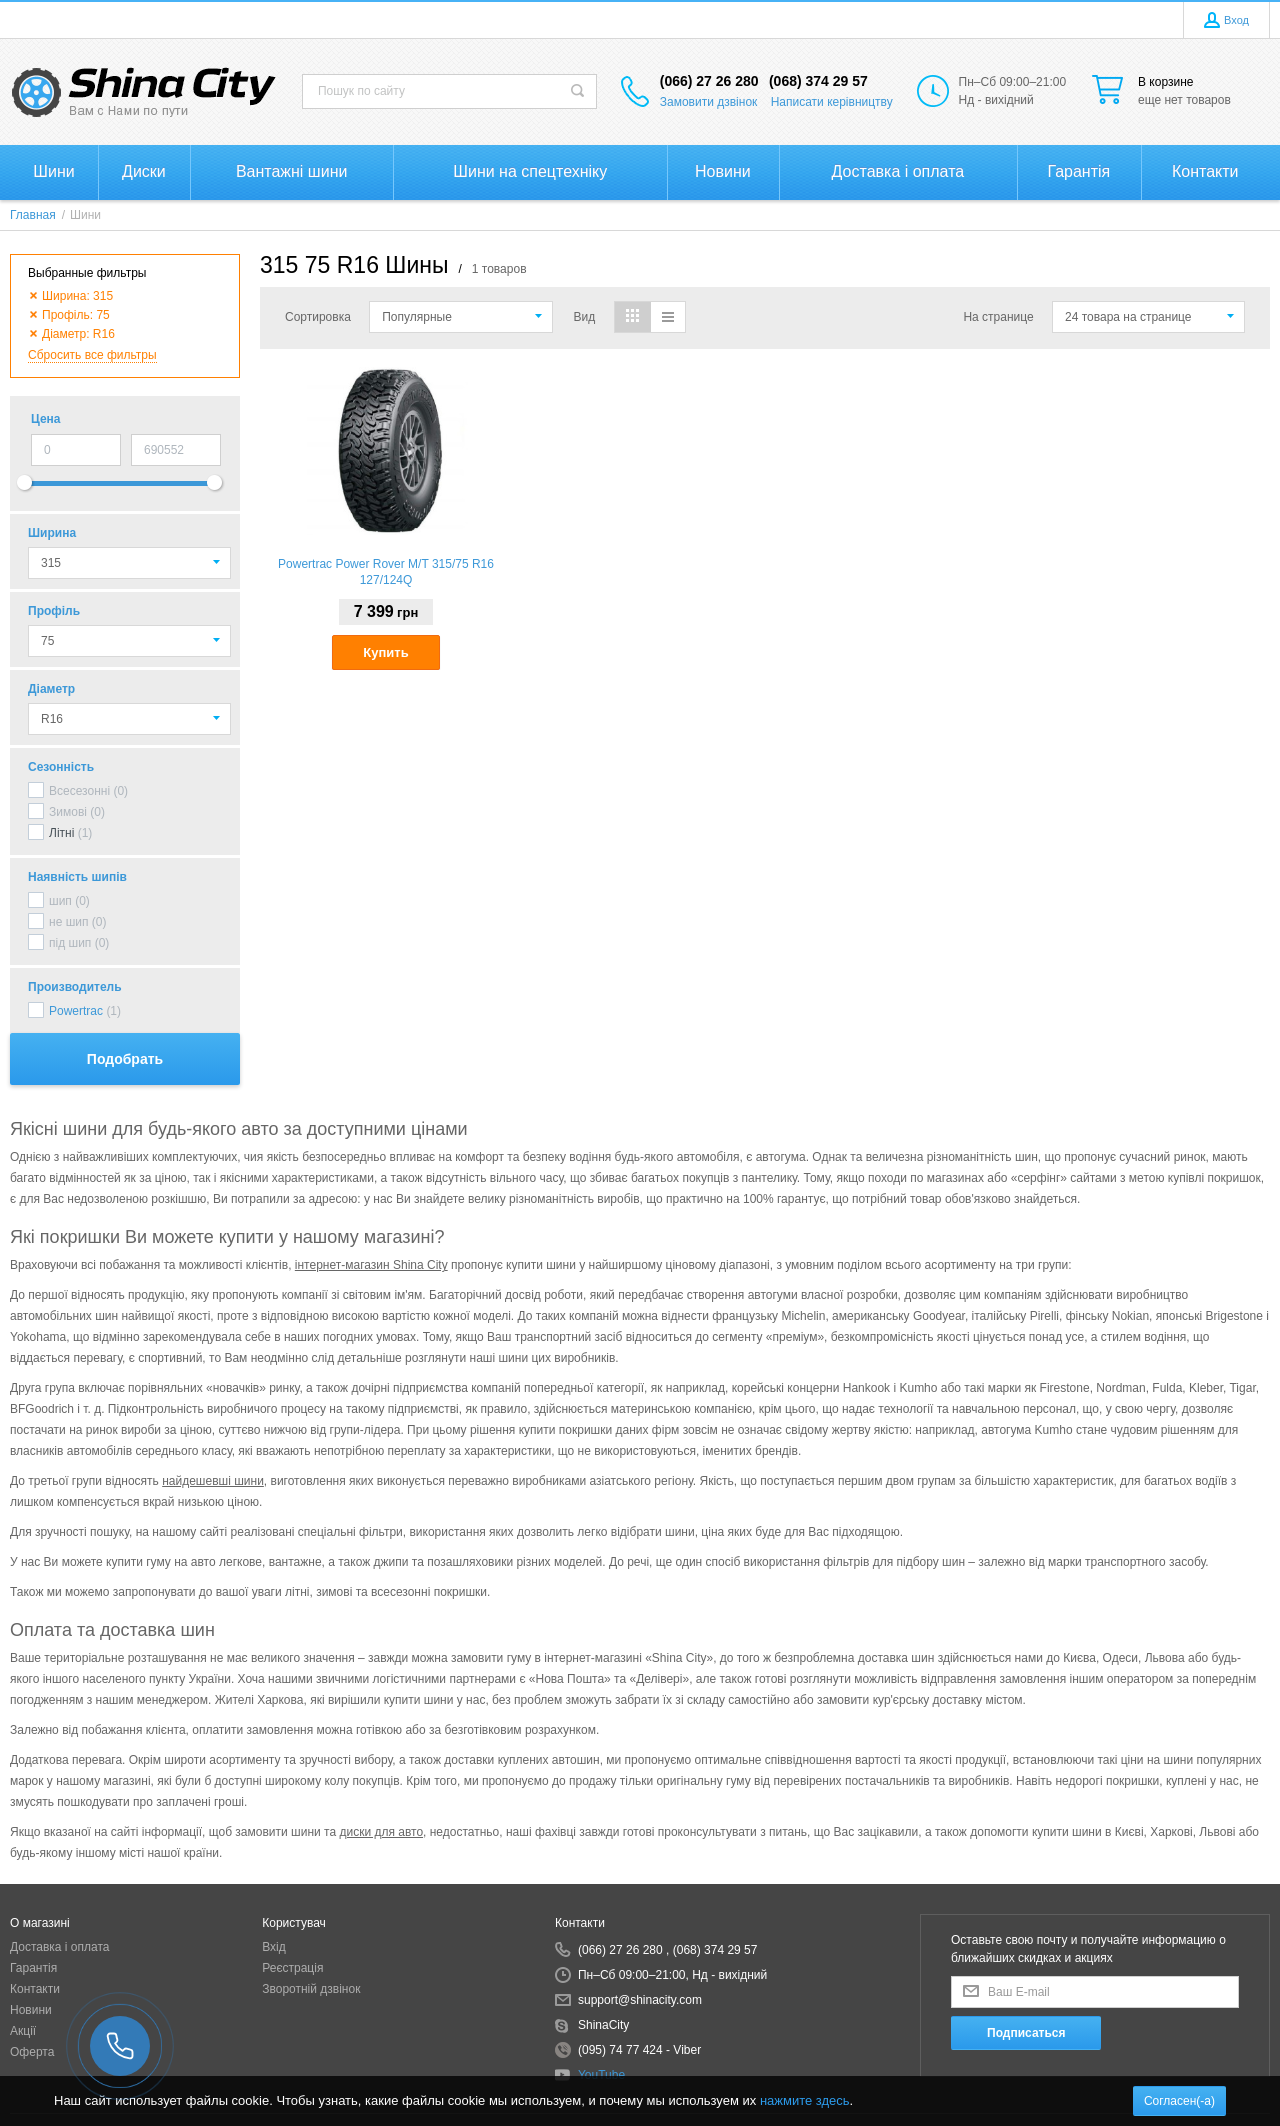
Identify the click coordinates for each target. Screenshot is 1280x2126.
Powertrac (76, 1011)
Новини (31, 2010)
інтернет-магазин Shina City (371, 1265)
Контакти (35, 1989)
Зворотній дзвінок (311, 1989)
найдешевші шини (213, 1481)
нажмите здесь (805, 2100)
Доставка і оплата (60, 1947)
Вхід (274, 1947)
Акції (23, 2031)
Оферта (32, 2052)
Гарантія (33, 1968)
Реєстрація (292, 1968)
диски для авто (381, 1832)
